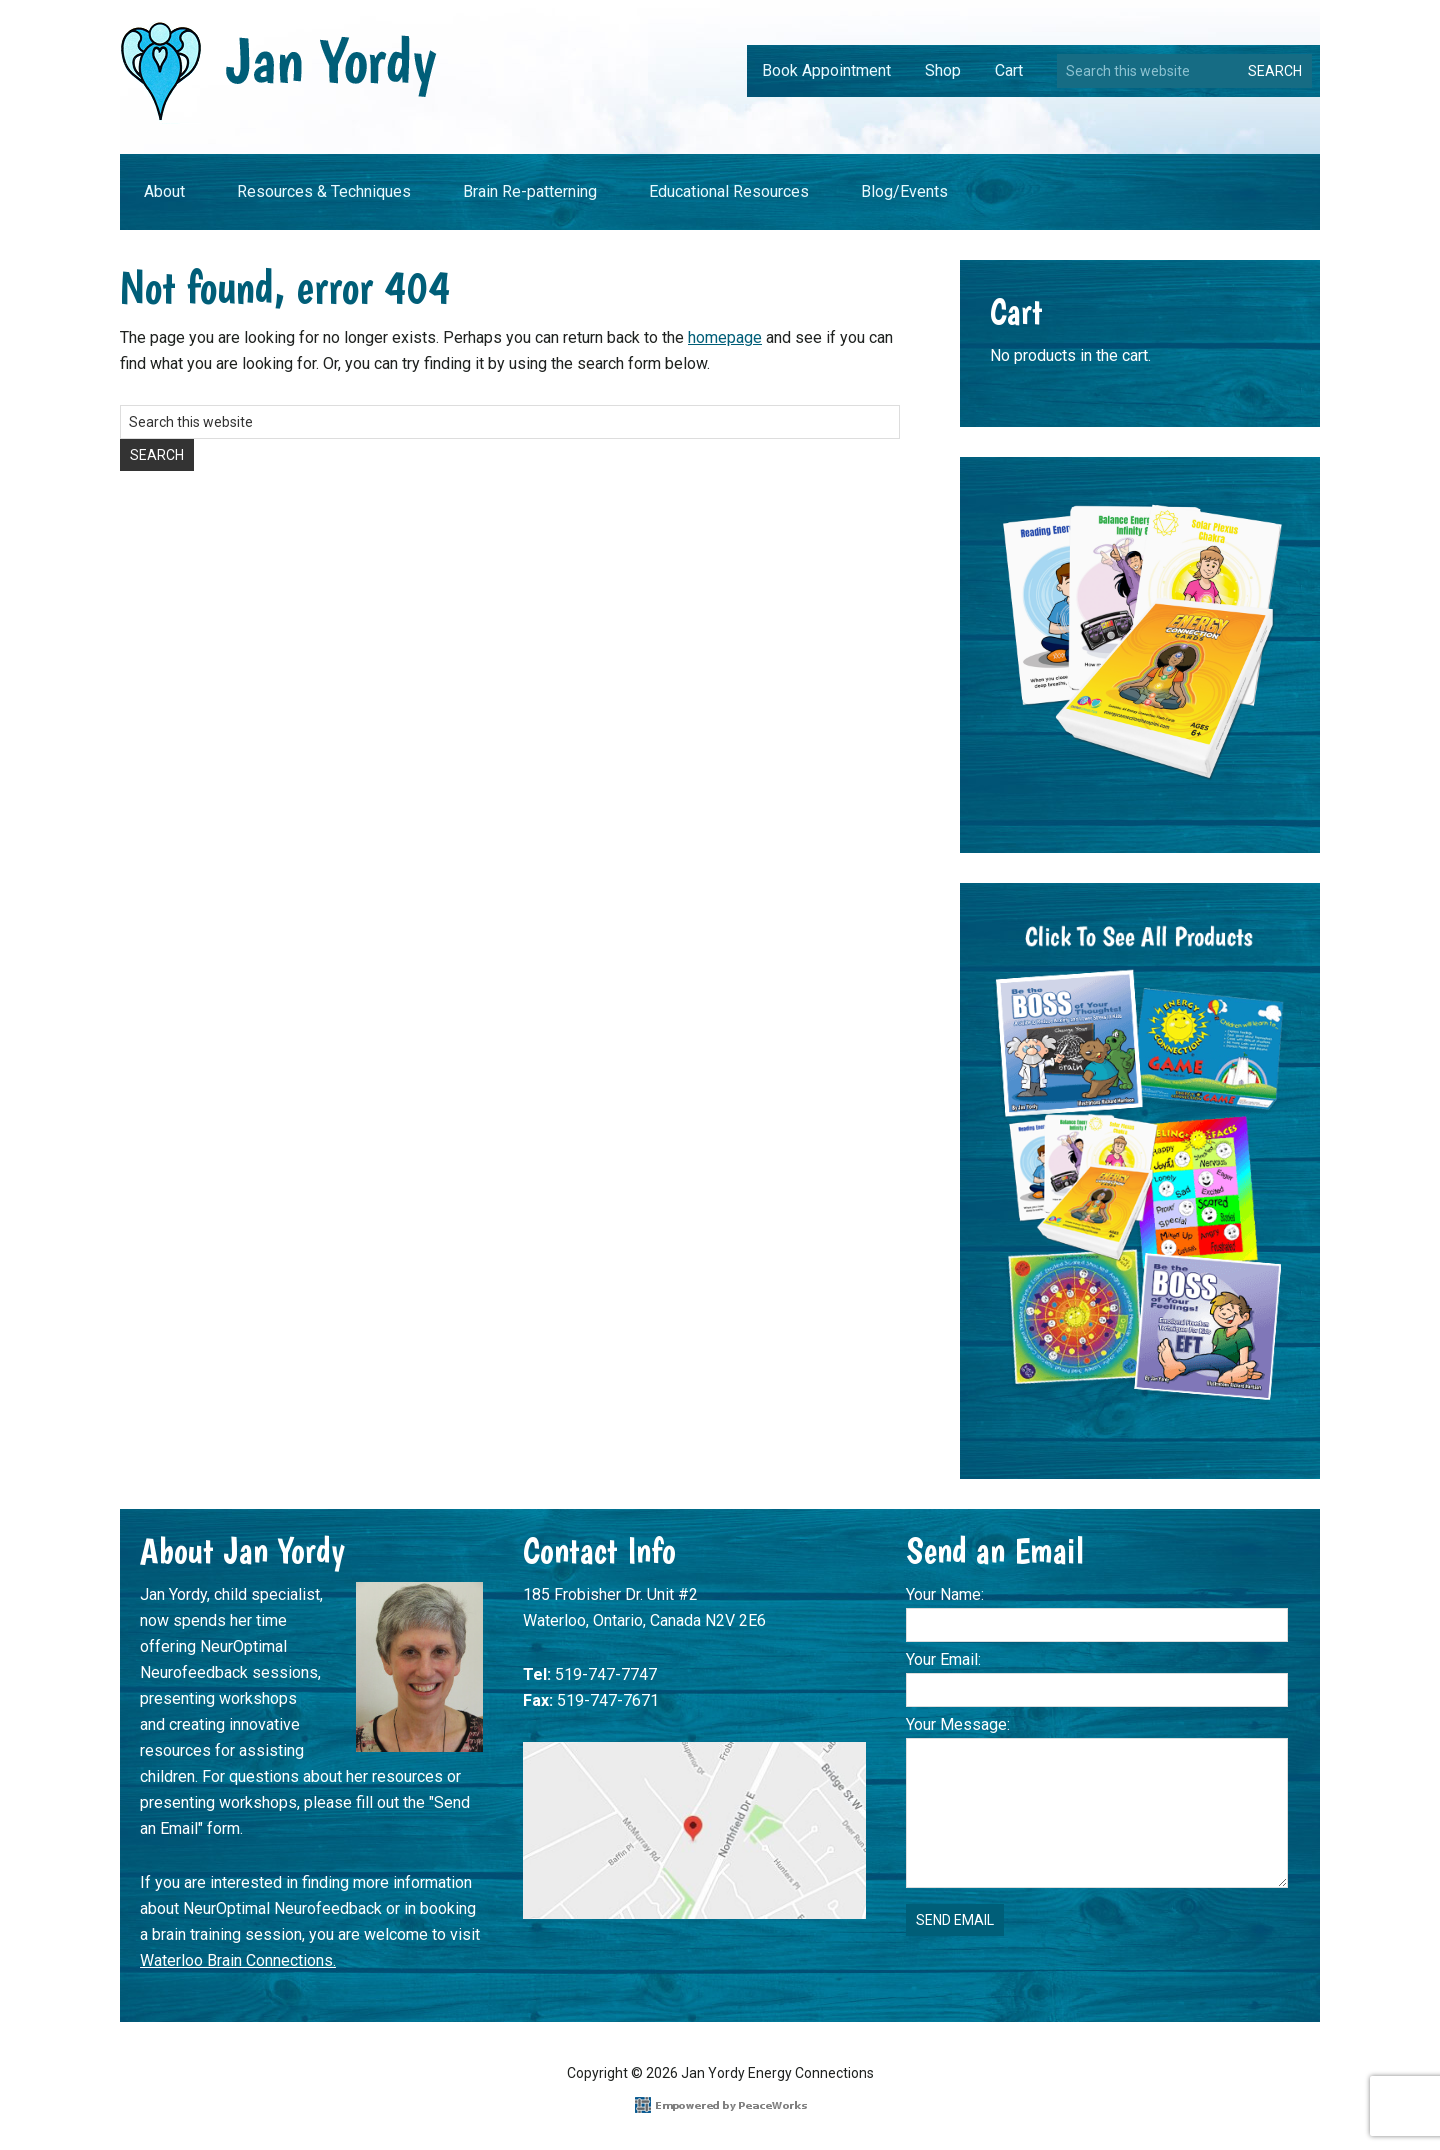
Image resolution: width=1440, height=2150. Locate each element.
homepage (725, 337)
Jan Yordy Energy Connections (278, 72)
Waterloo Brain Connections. (238, 1960)
